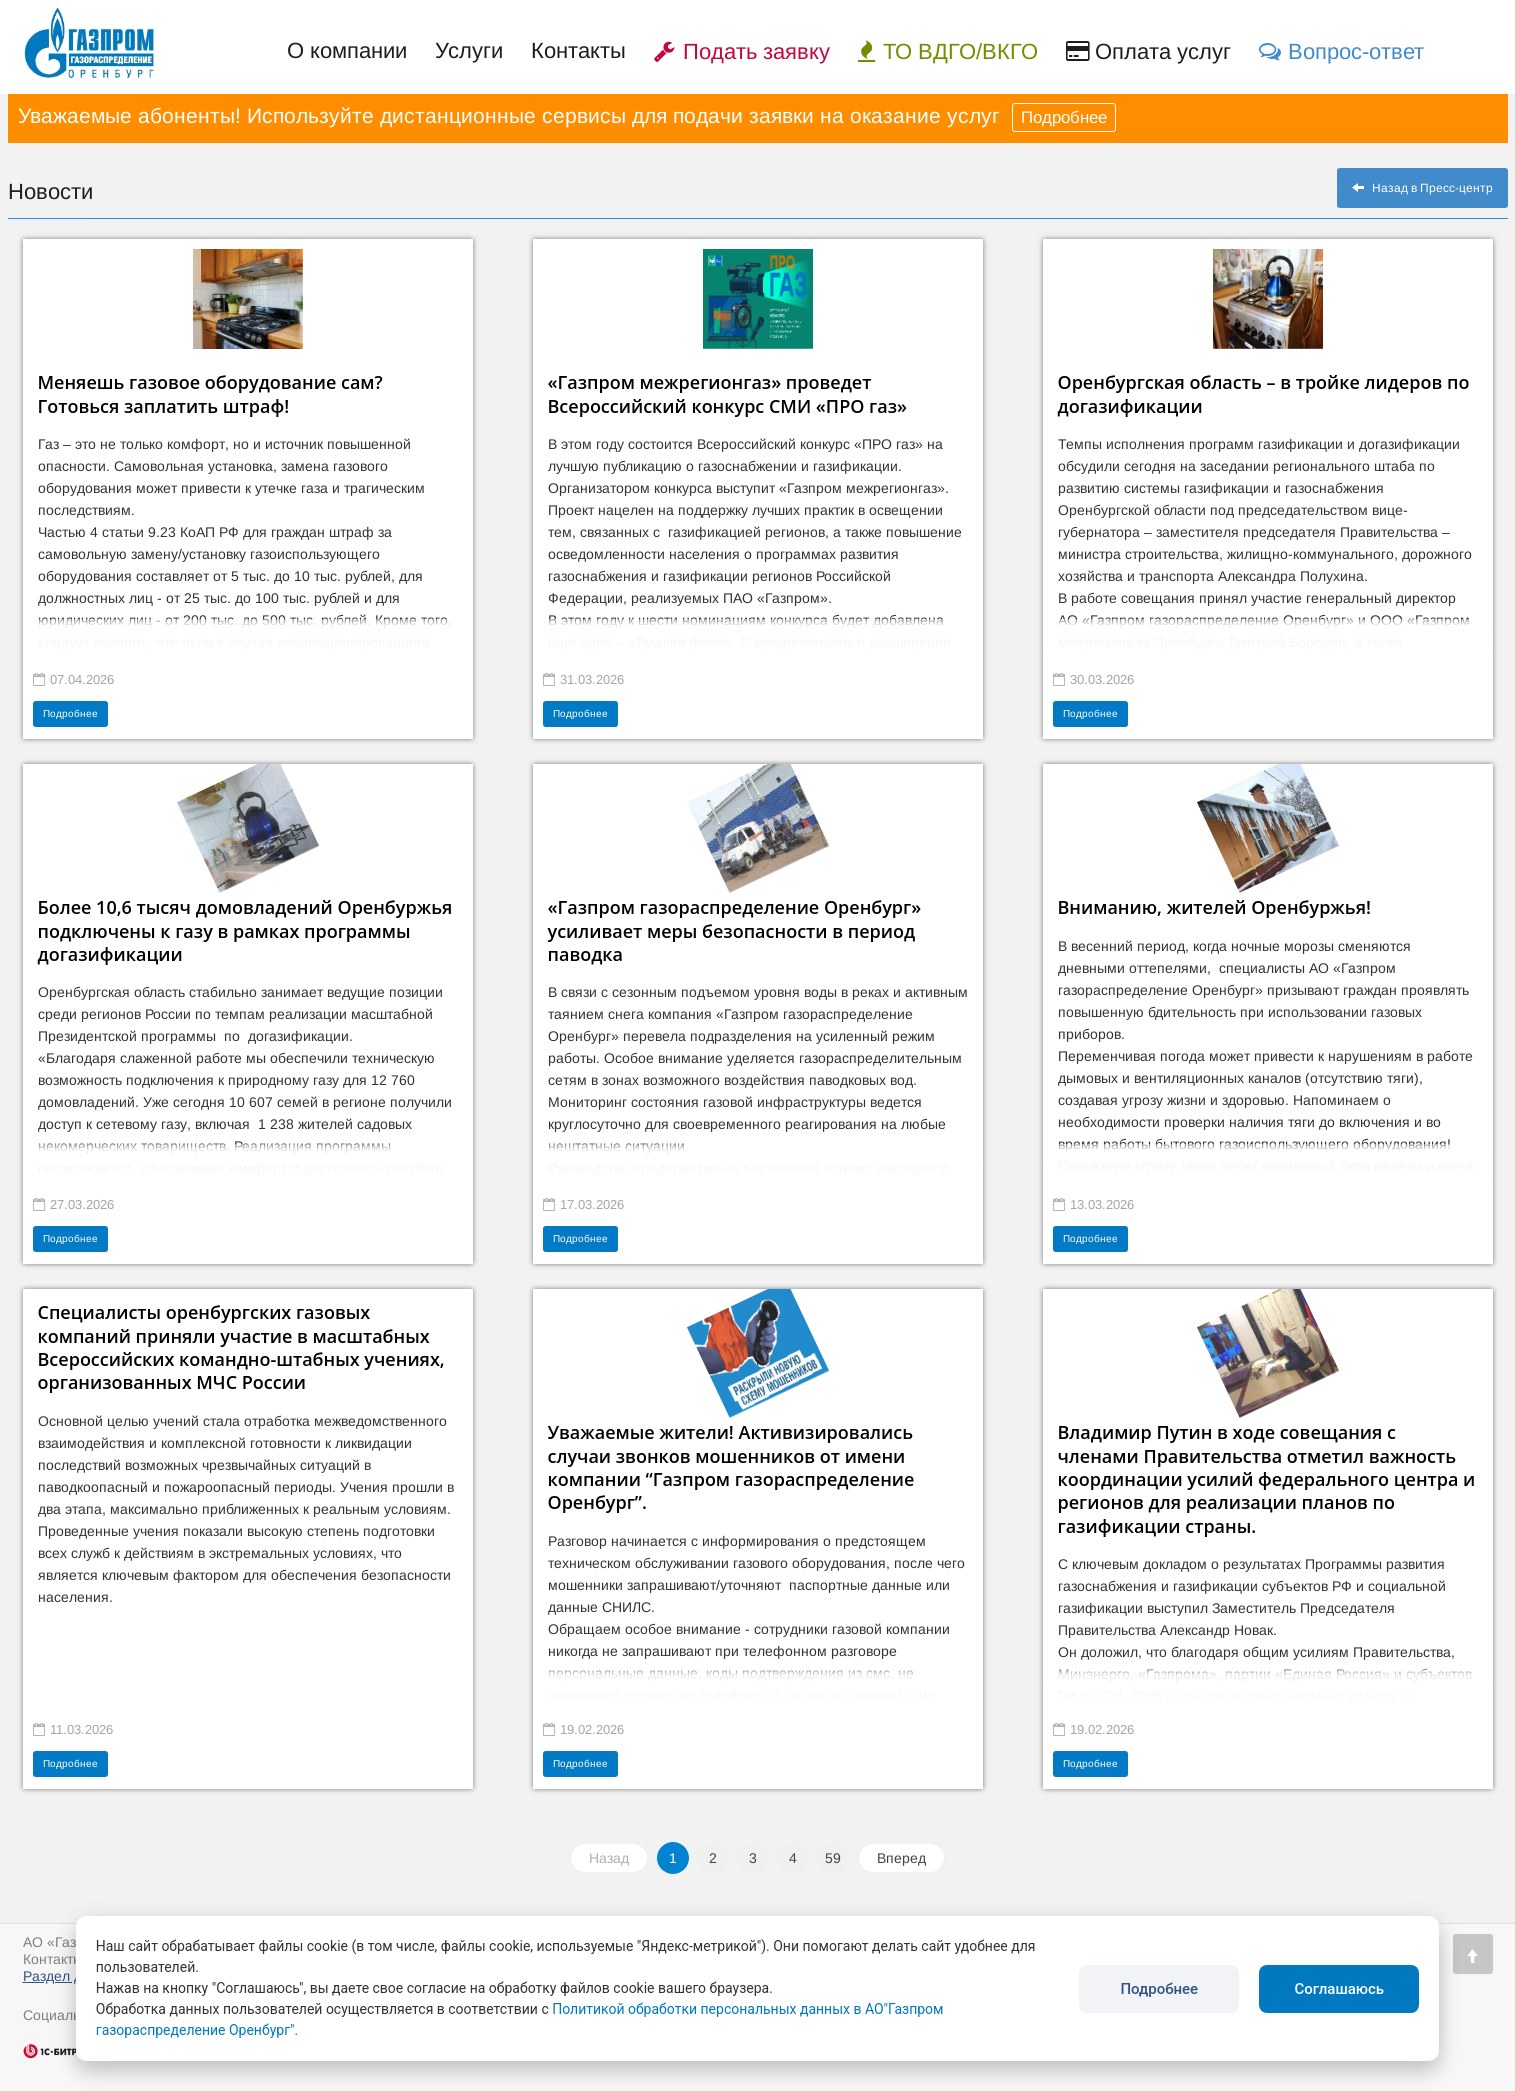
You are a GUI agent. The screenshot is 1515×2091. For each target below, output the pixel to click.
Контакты (578, 50)
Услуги (469, 50)
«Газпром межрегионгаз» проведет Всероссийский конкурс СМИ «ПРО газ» (728, 393)
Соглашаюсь (1339, 1989)
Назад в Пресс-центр (1422, 188)
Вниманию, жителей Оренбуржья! (1214, 907)
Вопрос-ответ (1341, 51)
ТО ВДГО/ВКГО (948, 51)
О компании (347, 50)
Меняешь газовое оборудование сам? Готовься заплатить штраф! (210, 393)
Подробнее (1064, 117)
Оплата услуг (1148, 51)
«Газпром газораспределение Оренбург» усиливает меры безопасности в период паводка (735, 930)
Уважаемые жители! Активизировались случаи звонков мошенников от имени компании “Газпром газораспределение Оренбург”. (731, 1467)
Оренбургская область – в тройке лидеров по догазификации (1264, 393)
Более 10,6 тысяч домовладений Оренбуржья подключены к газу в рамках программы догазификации (245, 930)
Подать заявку (742, 51)
